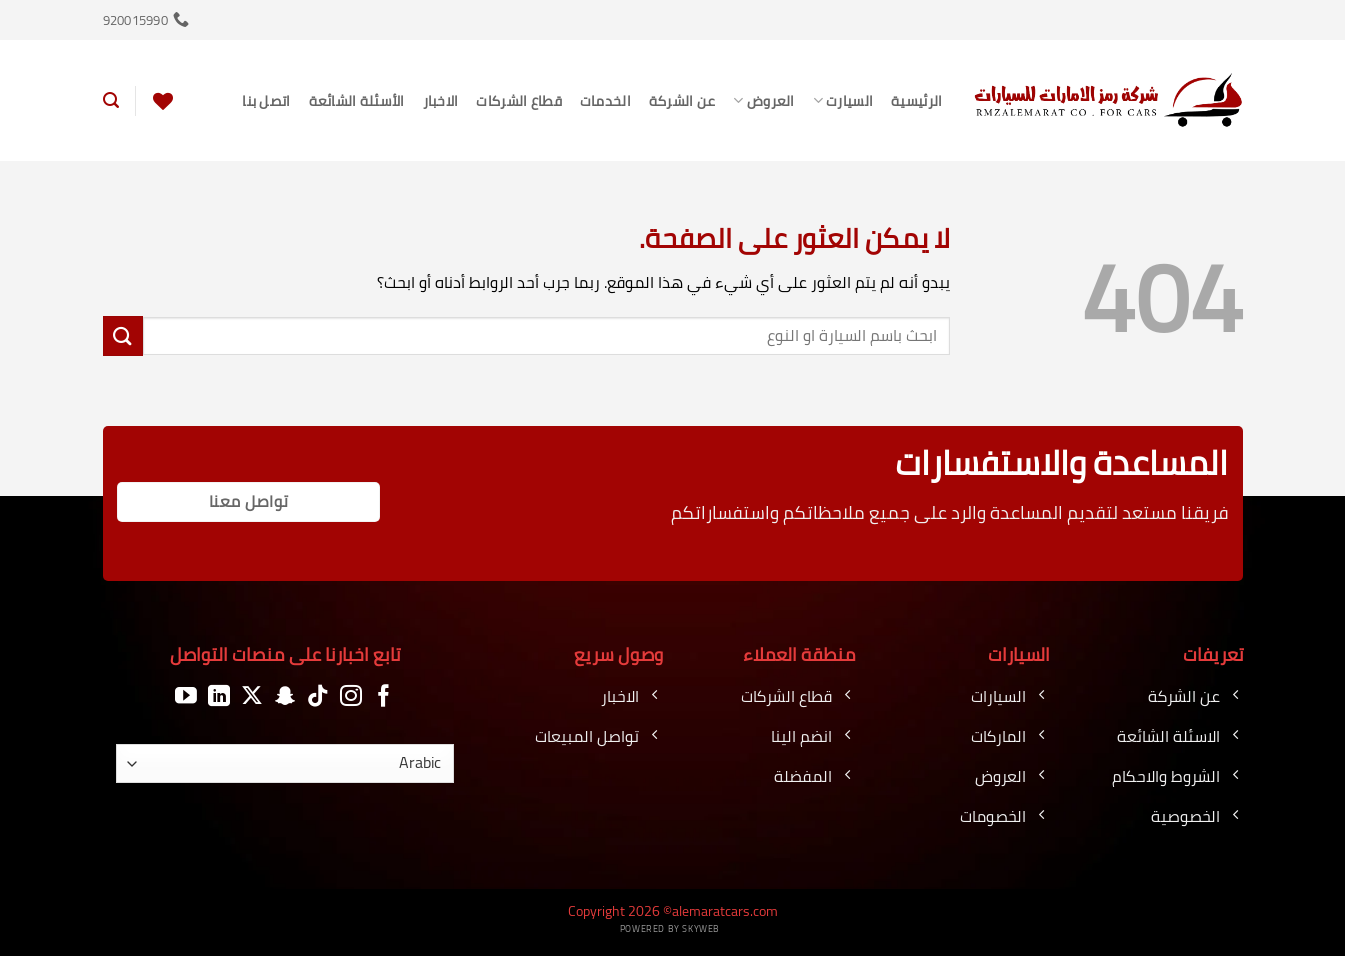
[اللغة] (285, 763)
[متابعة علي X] (252, 696)
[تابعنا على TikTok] (318, 696)
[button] (111, 100)
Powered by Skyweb (670, 928)
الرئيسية (916, 100)
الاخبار (441, 100)
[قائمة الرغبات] (163, 101)
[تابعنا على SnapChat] (285, 696)
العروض (763, 100)
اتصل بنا (266, 100)
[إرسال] (123, 335)
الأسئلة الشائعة (357, 100)
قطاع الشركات (518, 100)
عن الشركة (682, 100)
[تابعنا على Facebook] (384, 696)
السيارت (843, 100)
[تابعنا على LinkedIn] (219, 696)
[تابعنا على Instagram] (351, 696)
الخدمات (605, 100)
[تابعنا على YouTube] (186, 696)
